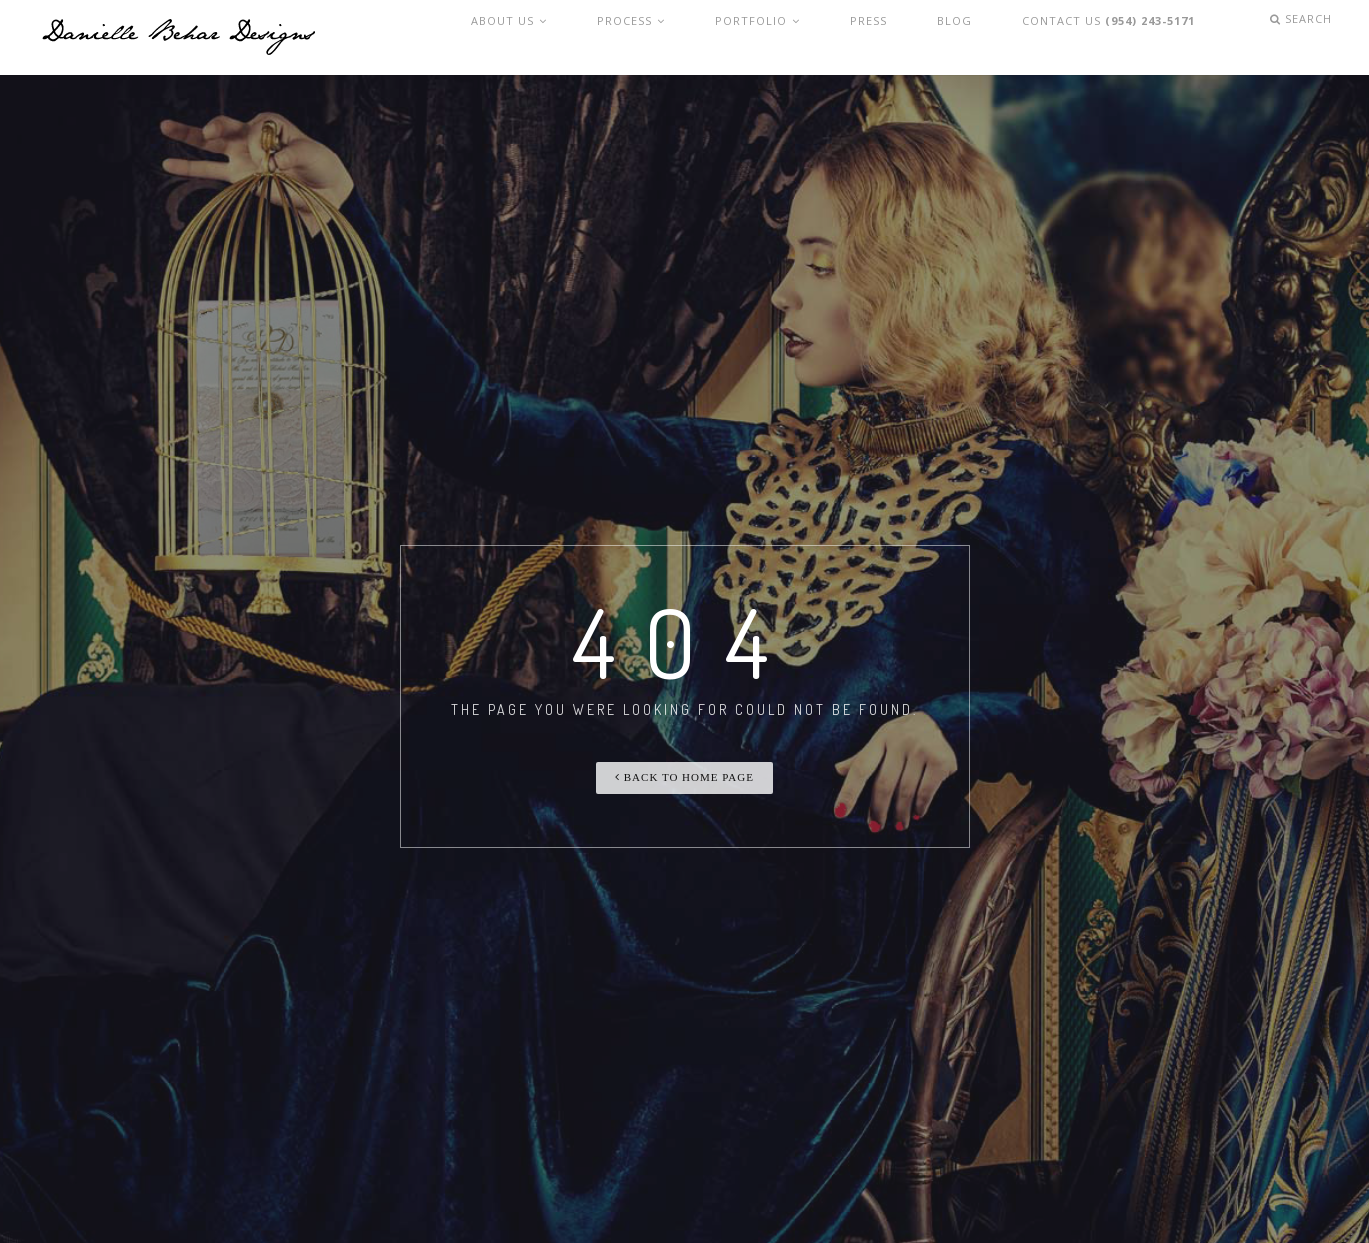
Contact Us (1118, 37)
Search (1307, 37)
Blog (969, 37)
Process (685, 37)
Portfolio (800, 37)
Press (899, 37)
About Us (574, 37)
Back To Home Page (684, 777)
